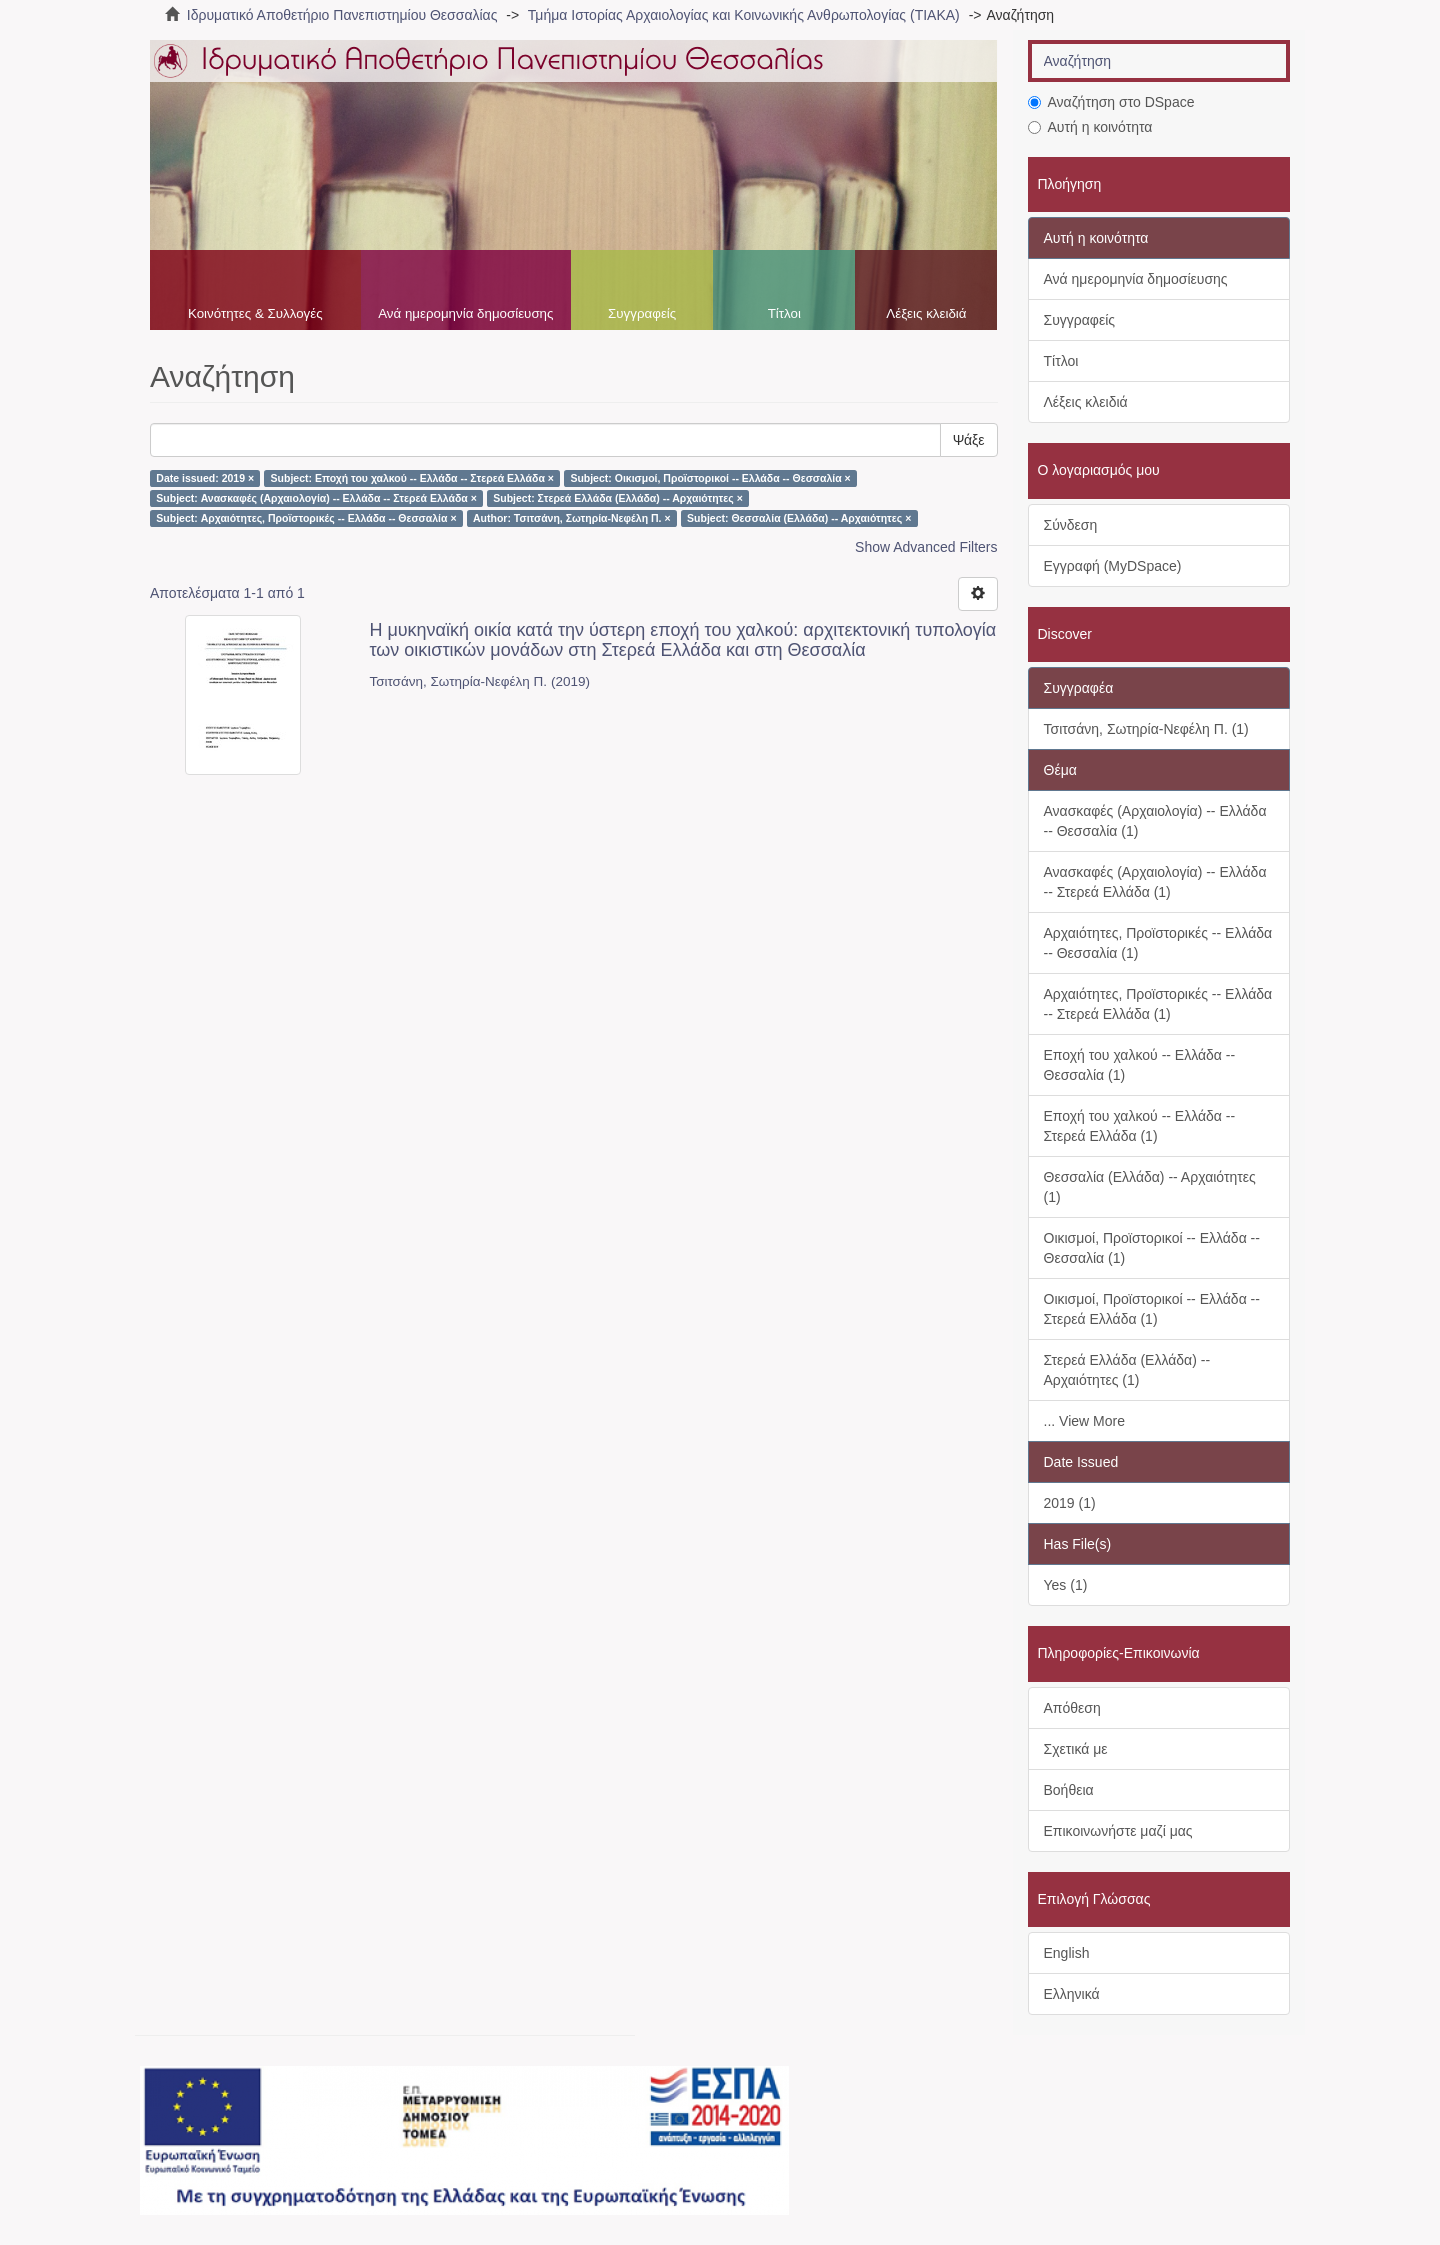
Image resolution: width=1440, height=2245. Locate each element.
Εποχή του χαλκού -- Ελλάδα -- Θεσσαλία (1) (1140, 1065)
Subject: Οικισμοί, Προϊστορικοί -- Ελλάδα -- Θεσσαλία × (710, 478)
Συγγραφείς (642, 313)
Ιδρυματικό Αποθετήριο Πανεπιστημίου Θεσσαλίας (342, 15)
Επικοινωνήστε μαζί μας (1118, 1831)
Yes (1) (1066, 1585)
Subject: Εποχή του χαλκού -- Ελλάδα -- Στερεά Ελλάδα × (412, 478)
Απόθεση (1072, 1708)
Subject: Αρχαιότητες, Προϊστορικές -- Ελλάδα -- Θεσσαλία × (306, 518)
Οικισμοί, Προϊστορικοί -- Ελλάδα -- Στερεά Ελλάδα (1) (1152, 1309)
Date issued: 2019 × (205, 478)
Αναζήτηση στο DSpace (1111, 102)
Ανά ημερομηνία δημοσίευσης (465, 313)
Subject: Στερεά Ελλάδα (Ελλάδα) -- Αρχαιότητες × (618, 498)
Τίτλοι (784, 313)
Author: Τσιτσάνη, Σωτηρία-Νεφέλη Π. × (572, 518)
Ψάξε (969, 440)
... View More (1084, 1421)
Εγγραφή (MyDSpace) (1113, 566)
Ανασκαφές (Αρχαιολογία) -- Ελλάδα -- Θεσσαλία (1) (1155, 821)
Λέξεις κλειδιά (926, 313)
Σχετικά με (1076, 1749)
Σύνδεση (1071, 525)
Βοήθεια (1069, 1790)
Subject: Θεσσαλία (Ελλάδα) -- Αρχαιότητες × (799, 518)
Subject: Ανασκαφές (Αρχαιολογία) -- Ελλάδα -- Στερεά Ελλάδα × (316, 498)
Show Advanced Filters (926, 547)
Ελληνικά (1072, 1994)
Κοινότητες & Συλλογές (255, 313)
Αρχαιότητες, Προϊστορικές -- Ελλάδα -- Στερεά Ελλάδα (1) (1158, 1004)
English (1067, 1953)
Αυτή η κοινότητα (1090, 127)
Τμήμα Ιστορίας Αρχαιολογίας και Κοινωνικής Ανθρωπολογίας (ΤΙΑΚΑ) (744, 15)
